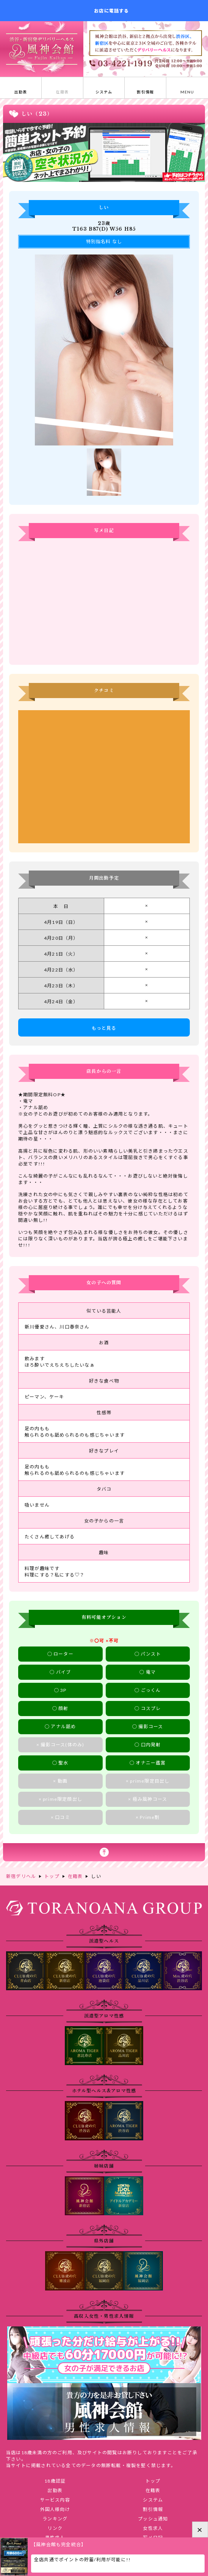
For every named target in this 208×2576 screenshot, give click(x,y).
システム (153, 2500)
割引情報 (153, 2509)
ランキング (54, 2519)
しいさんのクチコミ (104, 777)
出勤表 (55, 2490)
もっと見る (104, 1028)
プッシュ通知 (153, 2519)
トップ (153, 2481)
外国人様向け (55, 2509)
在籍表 (153, 2490)
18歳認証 (55, 2481)
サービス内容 (55, 2500)
